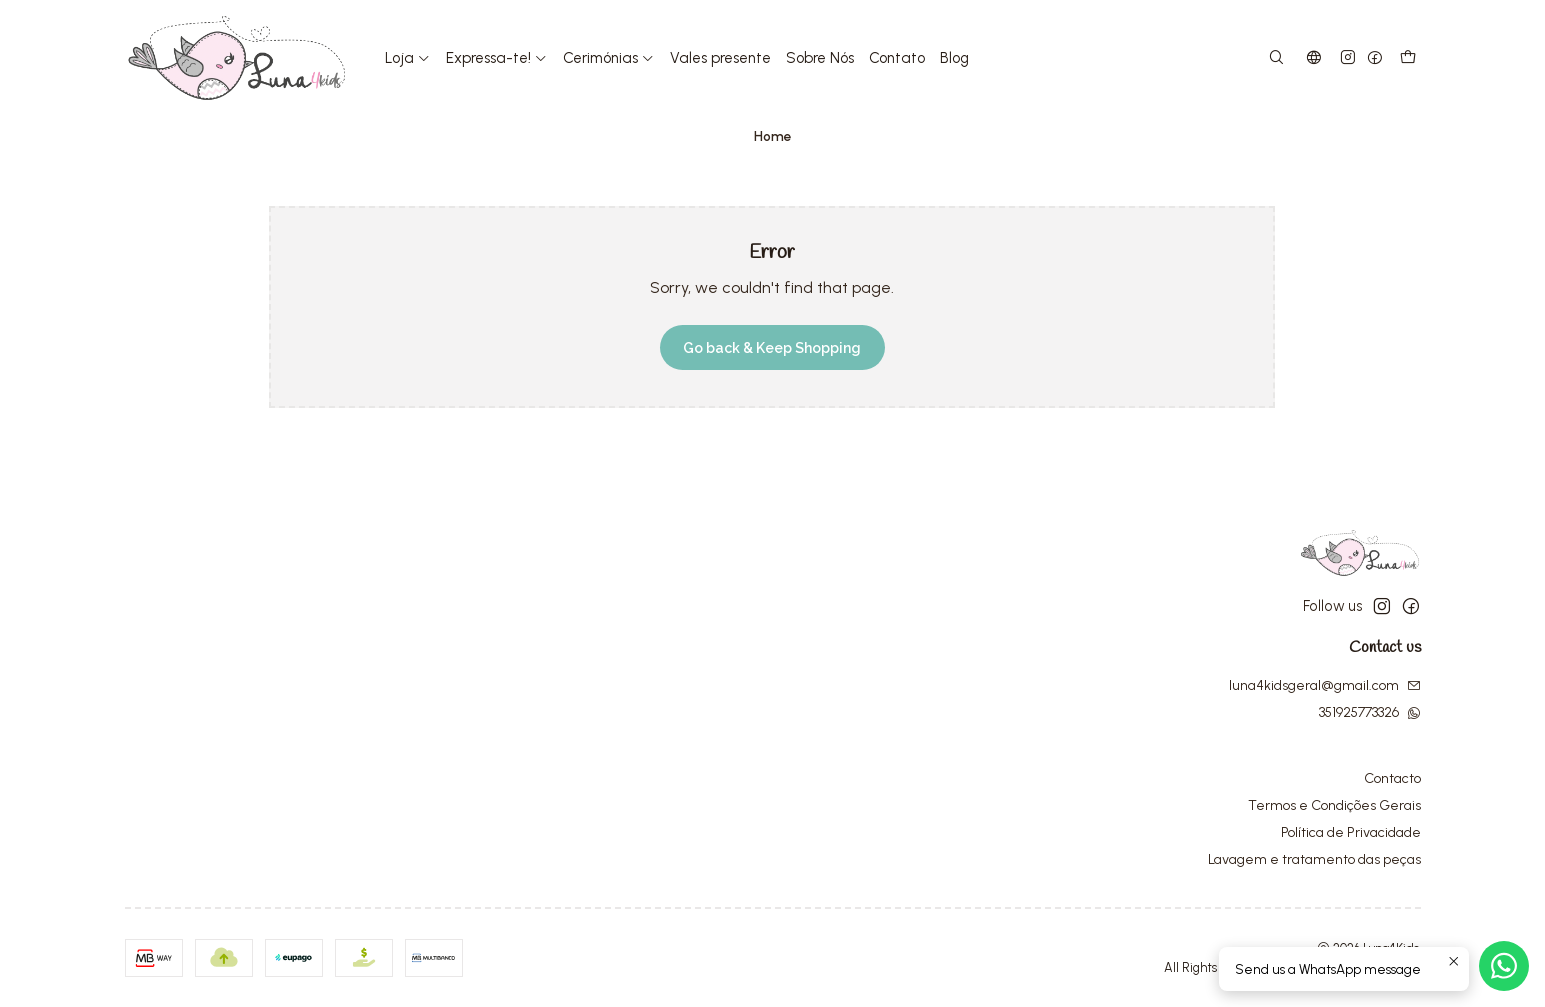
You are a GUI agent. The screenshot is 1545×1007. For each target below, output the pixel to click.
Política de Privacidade (1351, 832)
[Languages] (1314, 58)
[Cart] (1408, 58)
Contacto (1392, 778)
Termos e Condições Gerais (1334, 805)
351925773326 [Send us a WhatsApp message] (1370, 712)
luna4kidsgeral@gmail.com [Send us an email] (1325, 685)
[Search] (1275, 58)
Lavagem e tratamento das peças (1314, 859)
